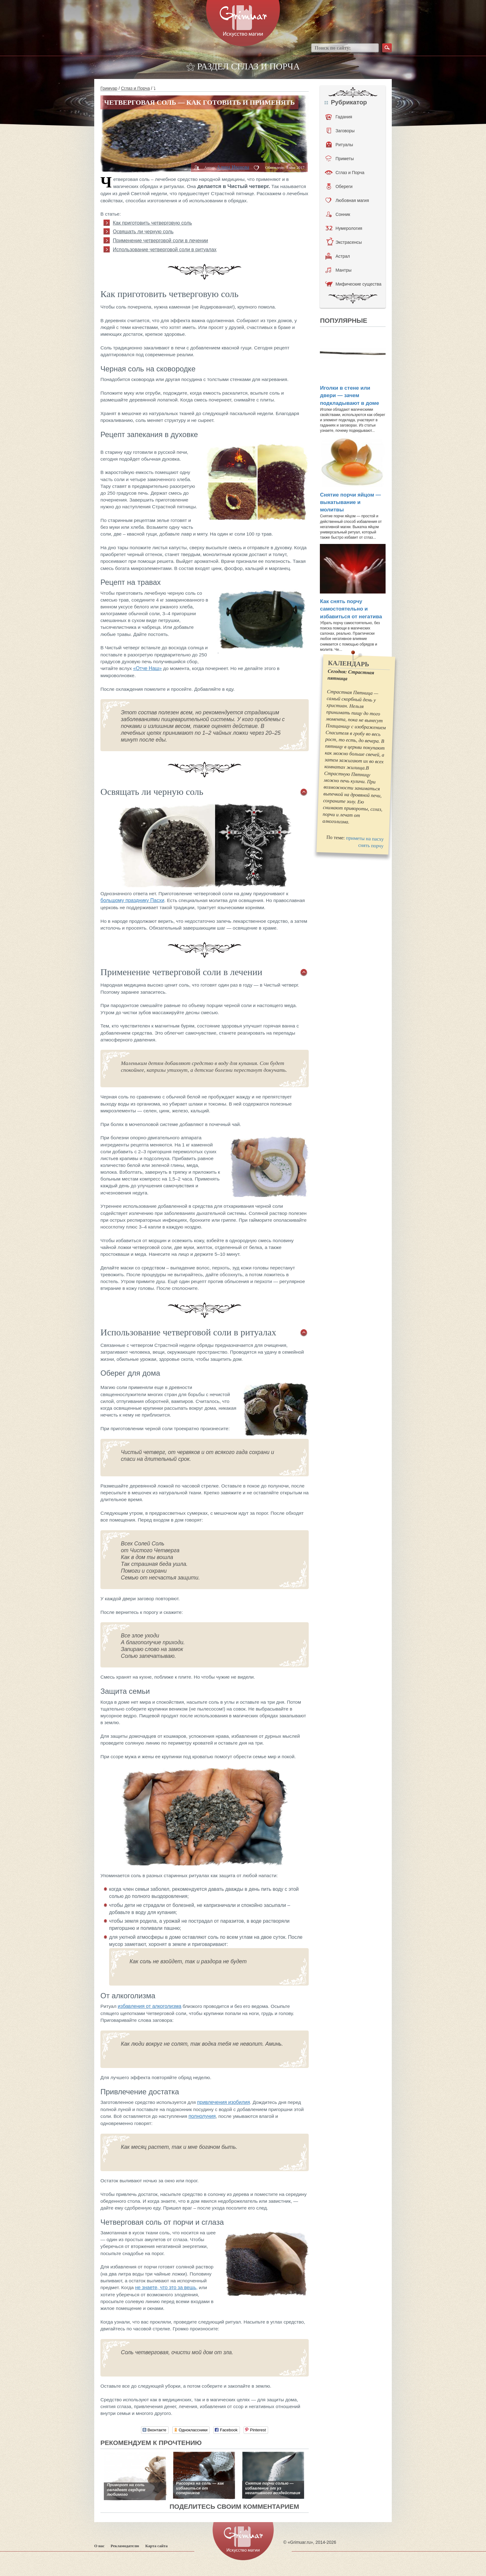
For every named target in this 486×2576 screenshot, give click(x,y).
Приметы (339, 158)
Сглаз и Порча (135, 88)
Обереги (339, 186)
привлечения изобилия (223, 2102)
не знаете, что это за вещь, (166, 2287)
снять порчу (371, 846)
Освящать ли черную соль (143, 231)
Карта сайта (156, 2545)
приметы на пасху (365, 838)
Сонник (338, 214)
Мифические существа (353, 284)
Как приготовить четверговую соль (152, 223)
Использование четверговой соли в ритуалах (165, 249)
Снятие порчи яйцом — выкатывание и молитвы (350, 502)
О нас (99, 2545)
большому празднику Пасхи (132, 900)
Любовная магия (347, 200)
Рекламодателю (125, 2545)
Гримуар (108, 88)
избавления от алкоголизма (149, 2006)
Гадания (338, 116)
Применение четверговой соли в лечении (160, 240)
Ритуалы (339, 144)
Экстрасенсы (344, 242)
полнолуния (202, 2116)
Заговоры (341, 130)
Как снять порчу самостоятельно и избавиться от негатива (351, 609)
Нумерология (343, 228)
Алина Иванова (233, 167)
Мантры (338, 270)
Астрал (337, 256)
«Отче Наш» (147, 668)
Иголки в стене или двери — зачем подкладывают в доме (349, 395)
